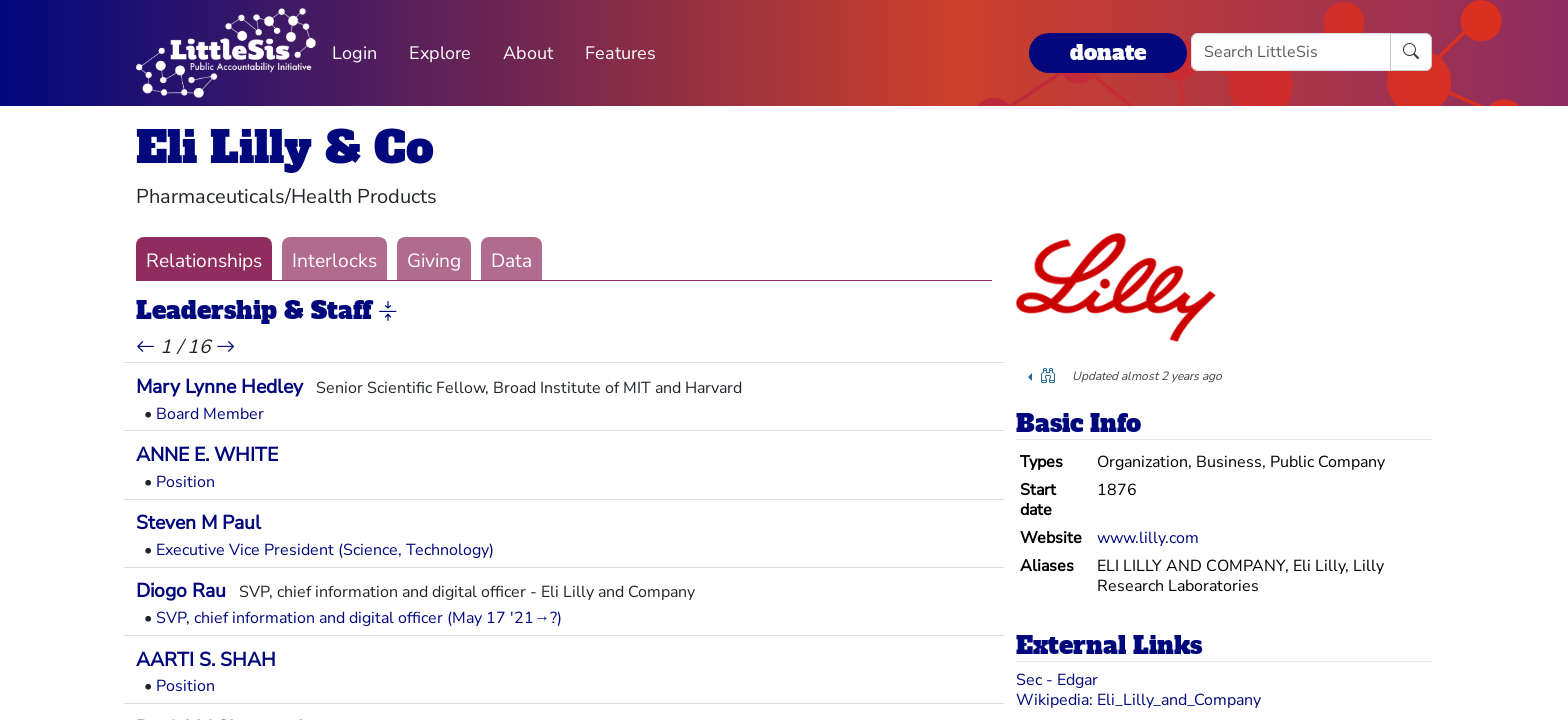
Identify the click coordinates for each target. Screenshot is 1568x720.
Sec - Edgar (1057, 680)
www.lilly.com (1148, 538)
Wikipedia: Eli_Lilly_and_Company (1138, 700)
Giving (434, 261)
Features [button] (620, 53)
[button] (388, 312)
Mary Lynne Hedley (219, 387)
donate (1108, 52)
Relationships (204, 261)
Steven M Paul (198, 523)
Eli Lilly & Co (285, 147)
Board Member (210, 414)
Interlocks (334, 261)
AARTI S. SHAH (206, 660)
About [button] (528, 53)
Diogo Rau (181, 591)
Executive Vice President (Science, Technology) (325, 550)
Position (185, 482)
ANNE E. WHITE (207, 455)
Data (511, 261)
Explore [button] (440, 53)
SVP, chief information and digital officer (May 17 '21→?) (359, 618)
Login (354, 53)
